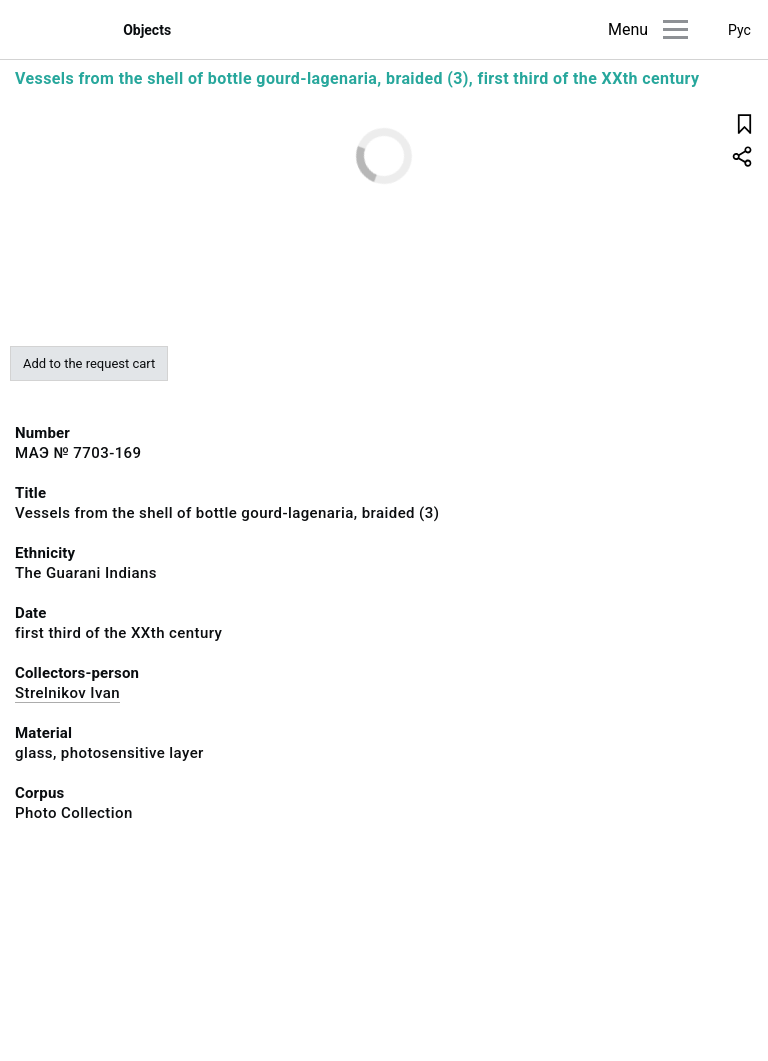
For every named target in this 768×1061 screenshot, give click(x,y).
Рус (739, 30)
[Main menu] (675, 29)
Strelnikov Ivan (67, 693)
